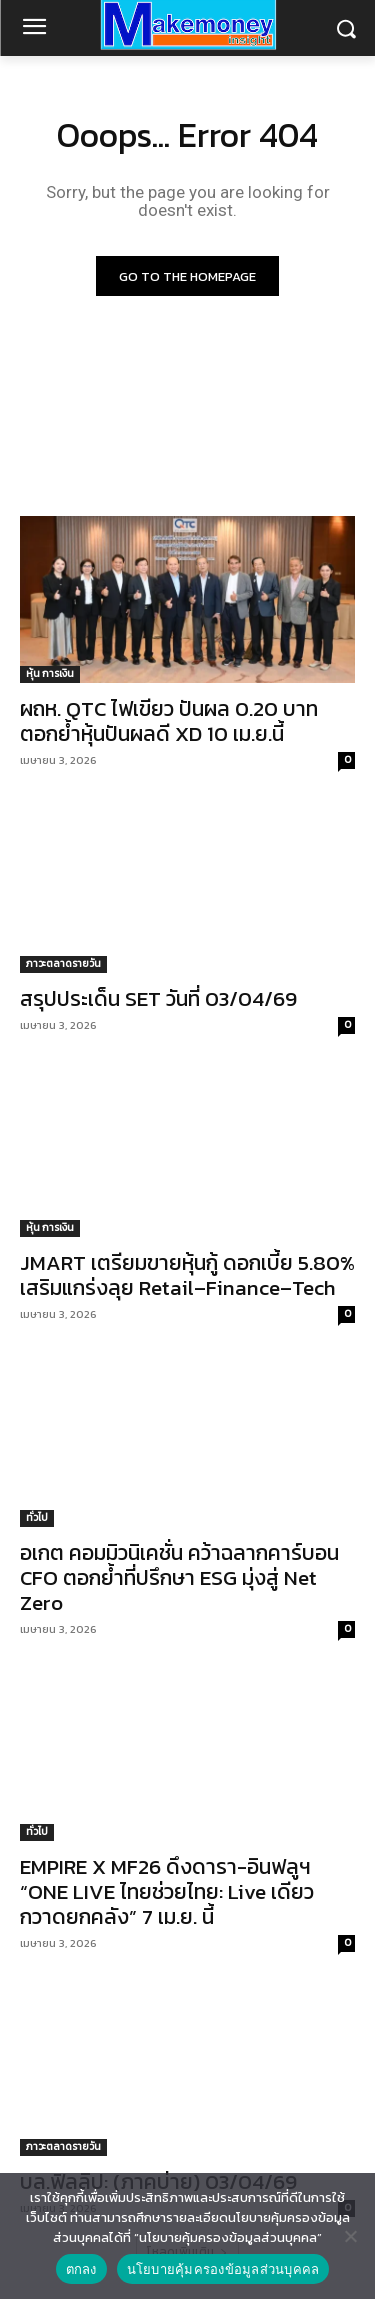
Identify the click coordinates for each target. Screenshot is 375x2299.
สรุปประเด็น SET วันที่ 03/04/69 (158, 998)
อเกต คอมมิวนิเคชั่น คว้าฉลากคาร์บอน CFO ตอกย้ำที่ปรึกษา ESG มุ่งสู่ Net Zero (179, 1577)
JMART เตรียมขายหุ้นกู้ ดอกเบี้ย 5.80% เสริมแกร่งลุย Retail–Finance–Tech (187, 1275)
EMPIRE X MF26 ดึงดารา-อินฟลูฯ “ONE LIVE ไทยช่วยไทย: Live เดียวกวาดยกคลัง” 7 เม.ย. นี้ (167, 1891)
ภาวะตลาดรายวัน (63, 963)
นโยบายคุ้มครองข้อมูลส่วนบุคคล (223, 2269)
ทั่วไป (37, 1517)
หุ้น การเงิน (50, 673)
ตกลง (81, 2269)
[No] (350, 2236)
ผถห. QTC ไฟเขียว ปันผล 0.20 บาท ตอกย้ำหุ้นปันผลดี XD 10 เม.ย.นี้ (169, 721)
